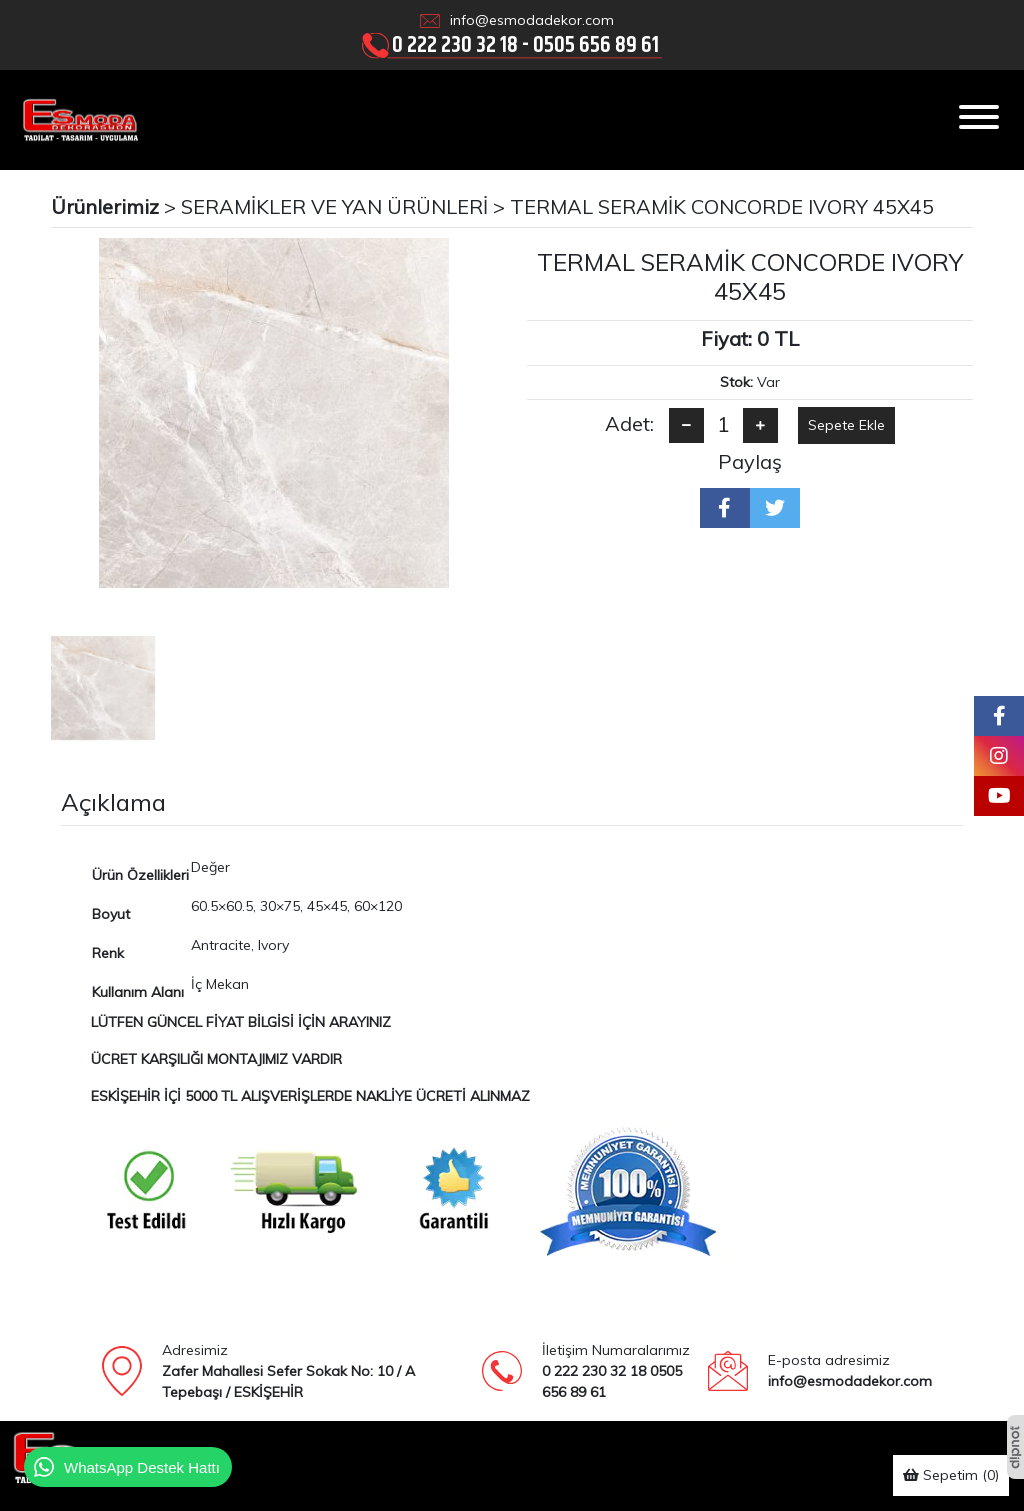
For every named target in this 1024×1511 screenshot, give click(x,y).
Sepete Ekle (846, 425)
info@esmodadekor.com (532, 20)
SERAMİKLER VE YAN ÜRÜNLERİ (334, 206)
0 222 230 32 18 (455, 44)
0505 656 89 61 (596, 44)
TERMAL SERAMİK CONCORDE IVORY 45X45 (722, 206)
